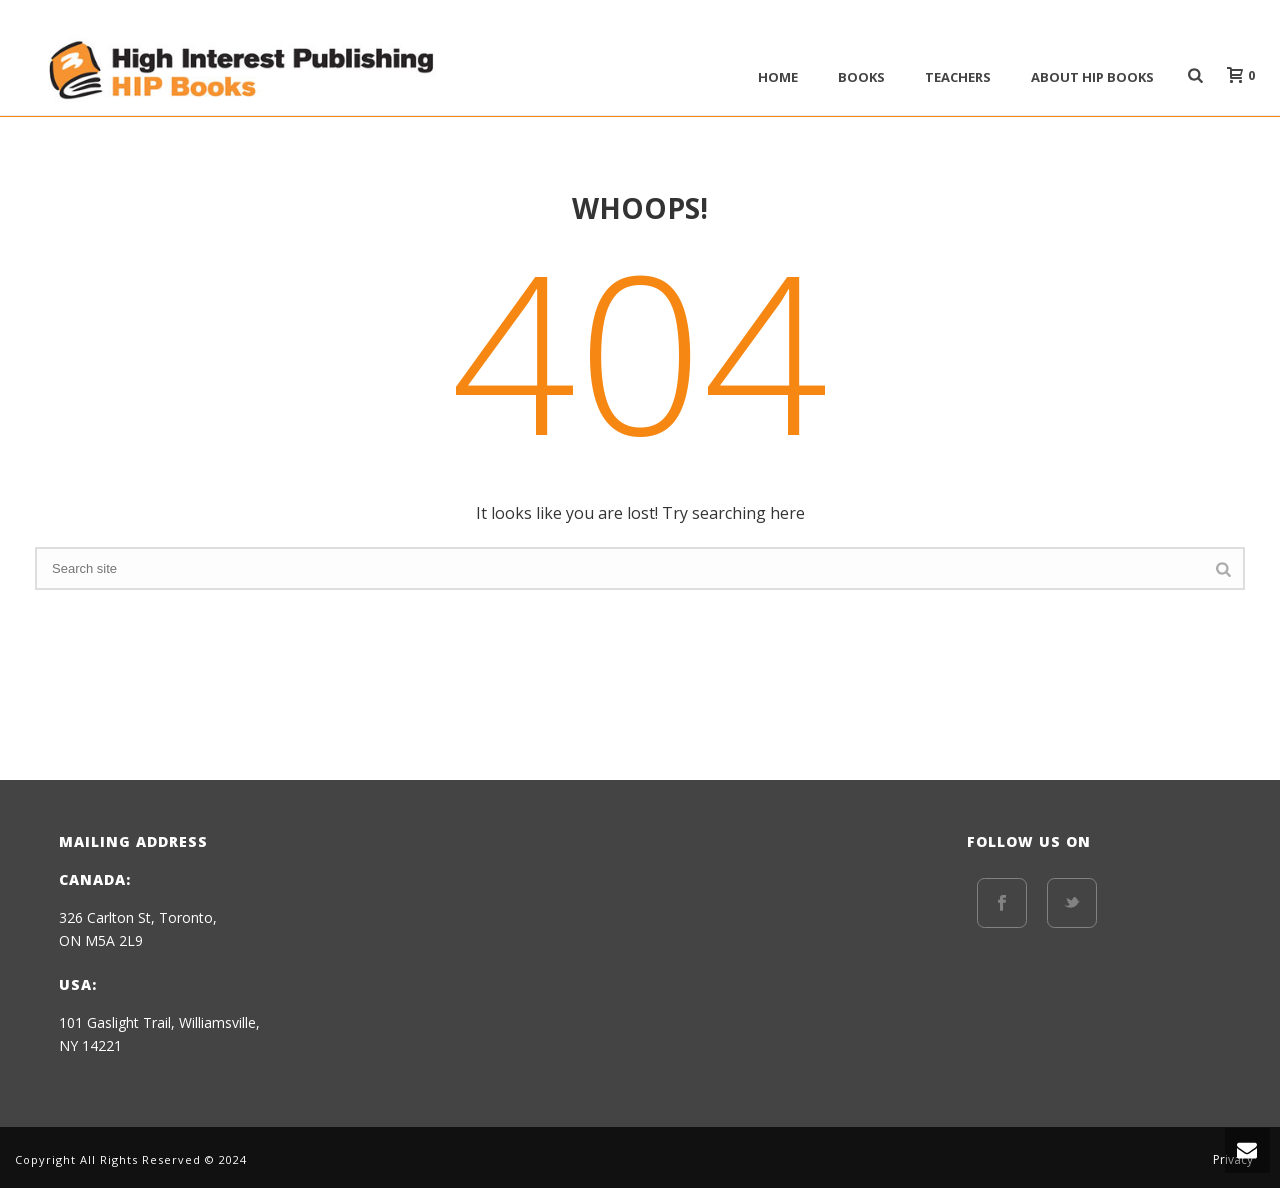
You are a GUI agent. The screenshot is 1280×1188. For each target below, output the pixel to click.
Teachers (958, 77)
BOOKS (861, 77)
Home (778, 77)
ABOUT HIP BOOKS (1092, 77)
